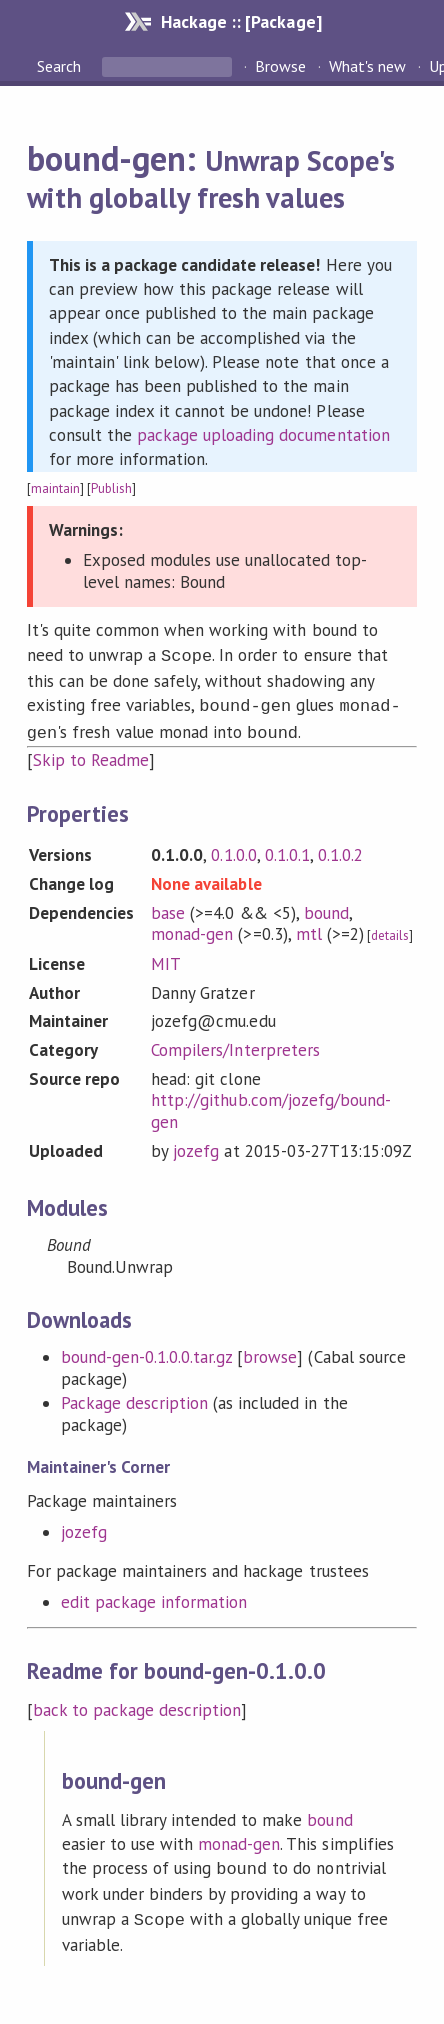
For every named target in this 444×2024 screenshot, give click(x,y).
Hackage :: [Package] (241, 21)
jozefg (196, 1145)
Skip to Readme (91, 754)
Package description (134, 1397)
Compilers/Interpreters (235, 1044)
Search (61, 66)
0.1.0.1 (287, 849)
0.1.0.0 (233, 849)
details (390, 929)
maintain (55, 488)
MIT (166, 958)
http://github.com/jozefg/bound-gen (271, 1105)
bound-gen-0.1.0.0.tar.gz (147, 1351)
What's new (367, 66)
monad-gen (192, 928)
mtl (309, 928)
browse (270, 1351)
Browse (280, 66)
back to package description (137, 1704)
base (168, 907)
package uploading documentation (263, 435)
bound (326, 907)
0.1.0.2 (340, 849)
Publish (111, 488)
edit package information (154, 1596)
